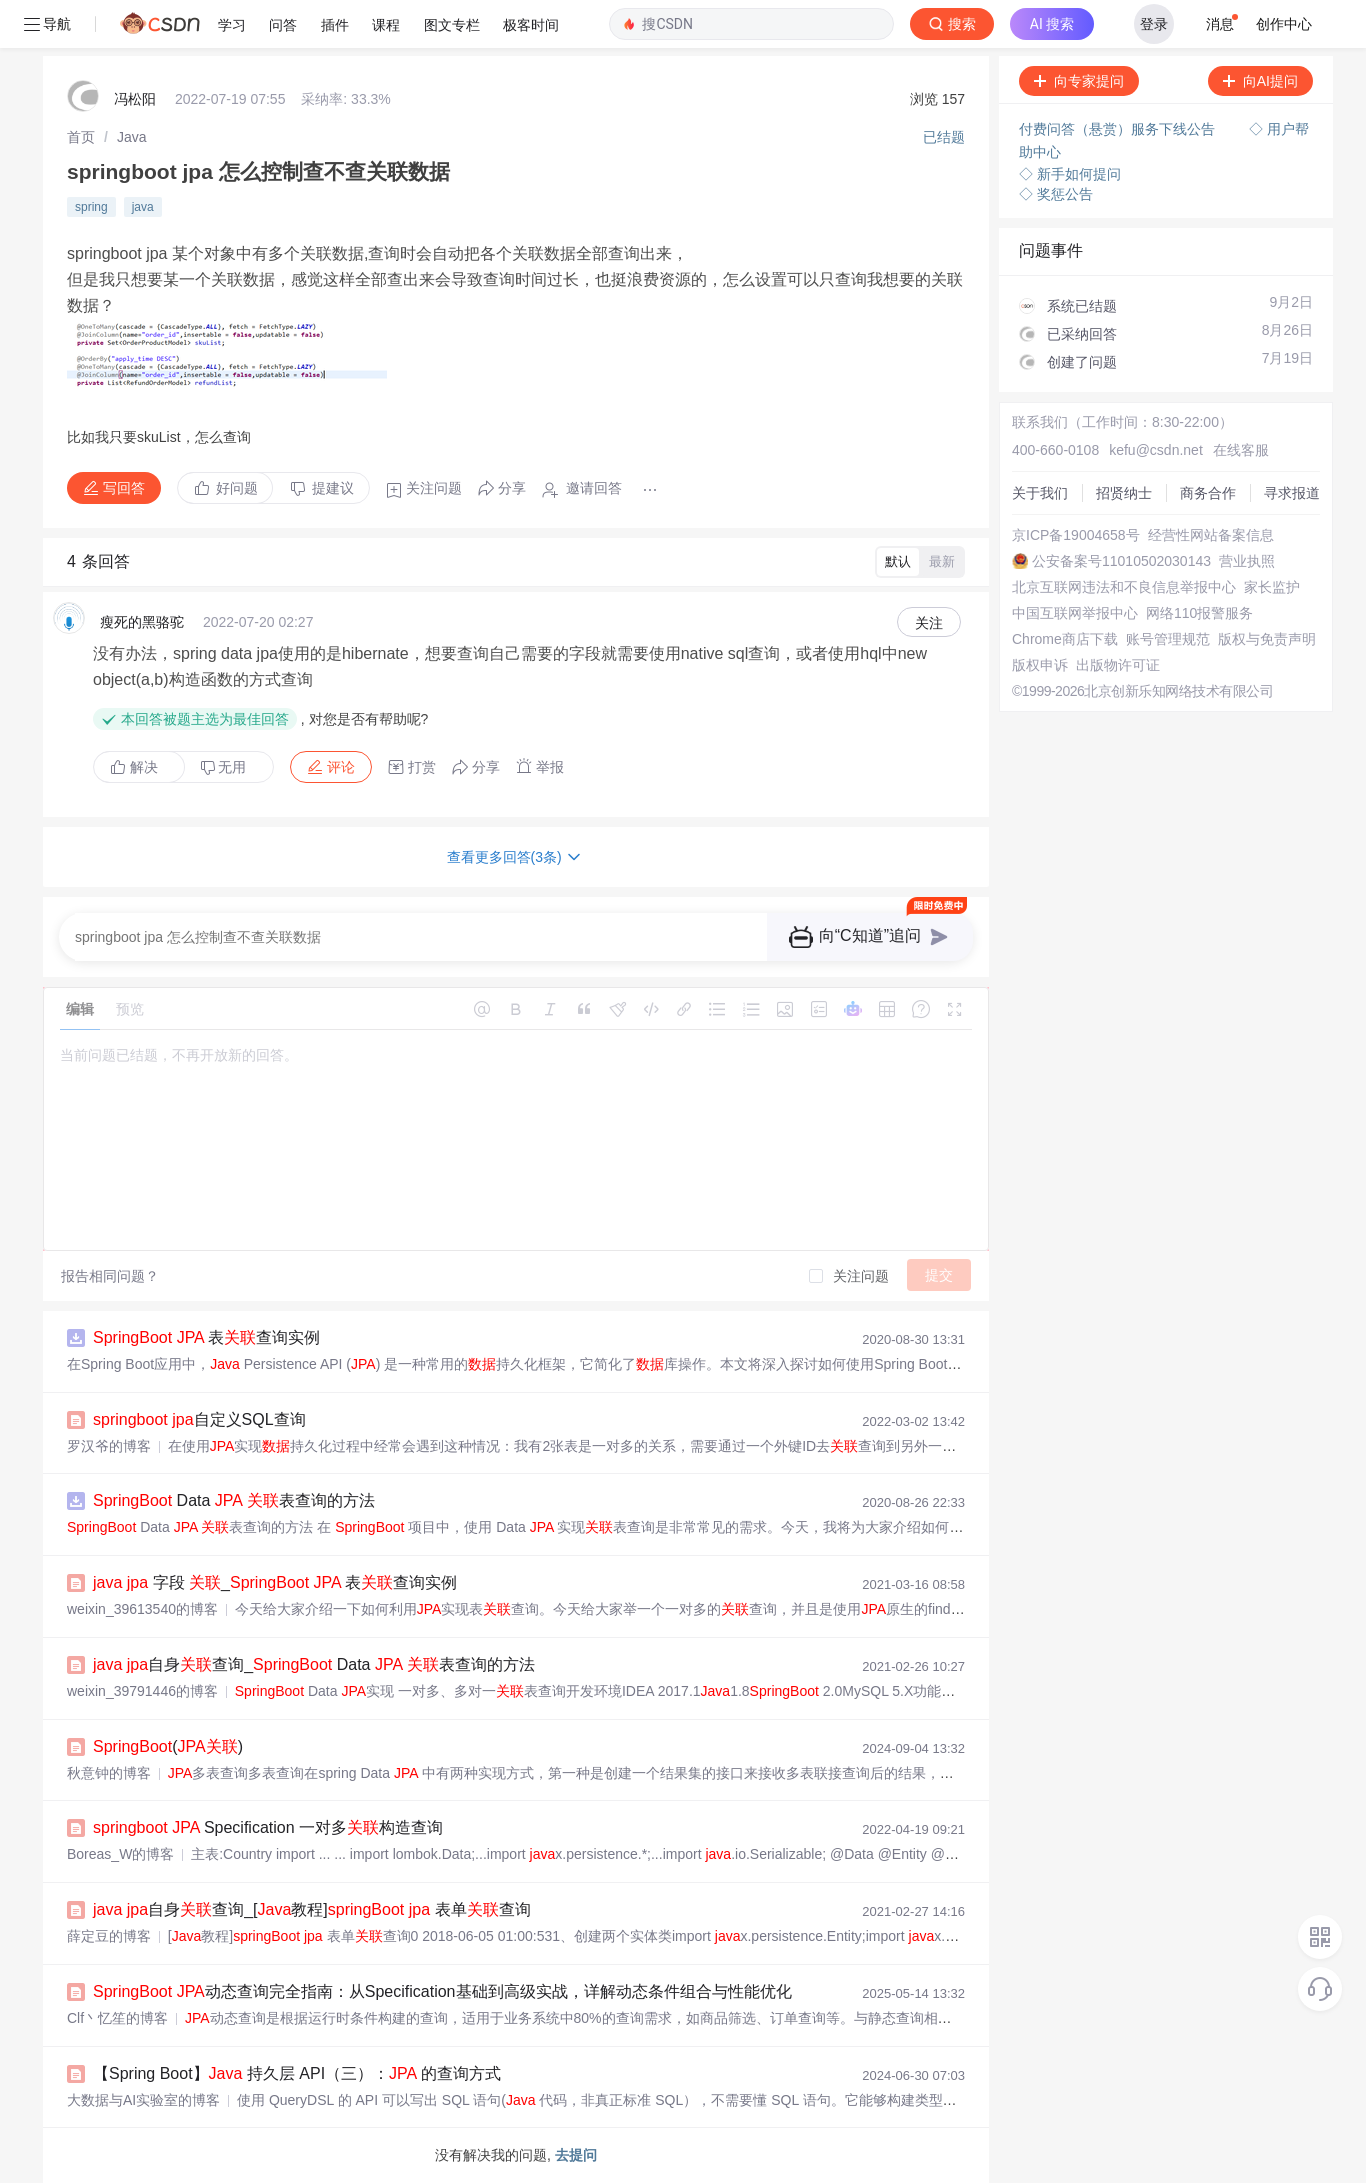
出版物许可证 (1118, 665)
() (168, 1746)
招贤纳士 (1124, 493)
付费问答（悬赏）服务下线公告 (1119, 129)
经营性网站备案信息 (1211, 535)
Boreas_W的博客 (120, 1854)
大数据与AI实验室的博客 (143, 2100)
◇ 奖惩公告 (1056, 194)
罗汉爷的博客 (109, 1446)
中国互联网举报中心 (1075, 613)
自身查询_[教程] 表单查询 (312, 1909)
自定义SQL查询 (199, 1419)
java (143, 207)
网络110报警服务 (1199, 613)
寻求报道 (1292, 493)
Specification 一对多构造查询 (268, 1827)
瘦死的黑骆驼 (142, 622)
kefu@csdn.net (1156, 450)
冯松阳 (135, 99)
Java (132, 137)
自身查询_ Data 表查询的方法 (314, 1664)
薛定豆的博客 (109, 1936)
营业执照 (1247, 561)
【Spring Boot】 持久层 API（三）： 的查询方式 (297, 2073)
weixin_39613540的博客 (142, 1609)
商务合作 (1208, 493)
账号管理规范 (1168, 639)
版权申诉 (1040, 665)
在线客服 (1241, 450)
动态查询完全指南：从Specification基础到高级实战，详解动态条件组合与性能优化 (442, 1991)
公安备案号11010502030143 (1121, 561)
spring (91, 207)
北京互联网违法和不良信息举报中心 (1124, 587)
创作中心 (1284, 24)
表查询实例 (206, 1337)
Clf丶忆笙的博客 (117, 2018)
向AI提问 (1260, 81)
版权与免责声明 (1267, 639)
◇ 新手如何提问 (1070, 174)
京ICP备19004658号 (1076, 535)
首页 (81, 137)
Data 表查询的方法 (234, 1500)
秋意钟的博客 (109, 1773)
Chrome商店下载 (1065, 639)
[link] (81, 137)
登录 (1154, 24)
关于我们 (1040, 493)
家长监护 (1272, 587)
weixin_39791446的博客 (142, 1691)
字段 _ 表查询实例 (275, 1582)
